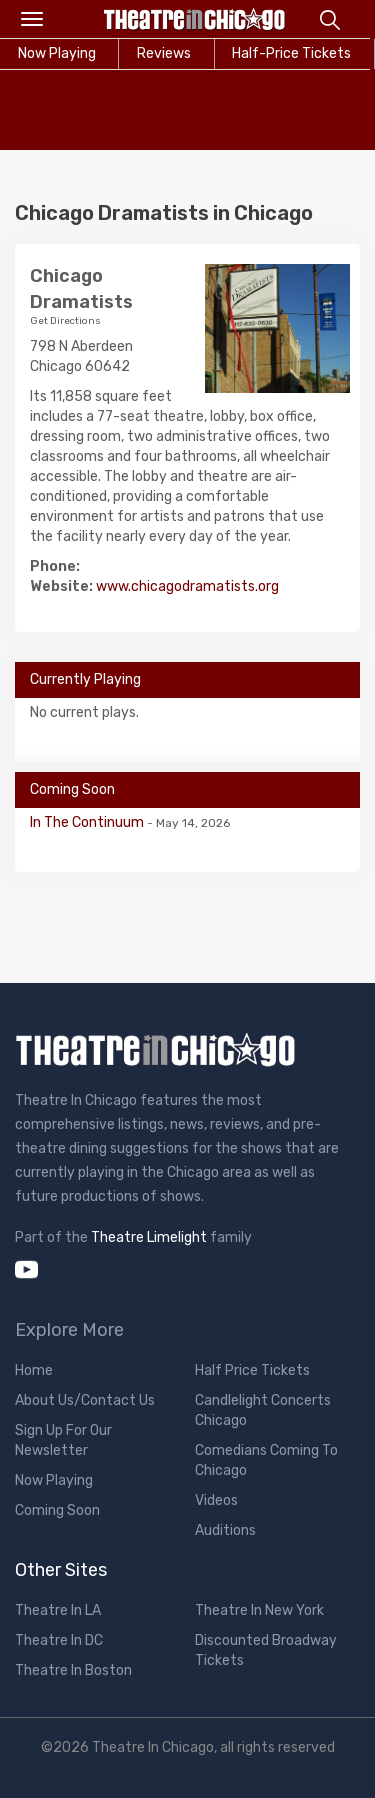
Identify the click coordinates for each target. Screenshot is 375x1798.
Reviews (164, 53)
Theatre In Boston (73, 1670)
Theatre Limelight (149, 1237)
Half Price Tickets (252, 1370)
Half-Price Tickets (291, 53)
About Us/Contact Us (85, 1400)
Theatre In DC (59, 1640)
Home (34, 1370)
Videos (216, 1500)
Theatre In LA (58, 1610)
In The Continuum (88, 822)
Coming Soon (57, 1510)
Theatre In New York (259, 1610)
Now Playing (54, 1480)
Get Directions (65, 321)
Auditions (225, 1530)
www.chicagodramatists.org (187, 586)
